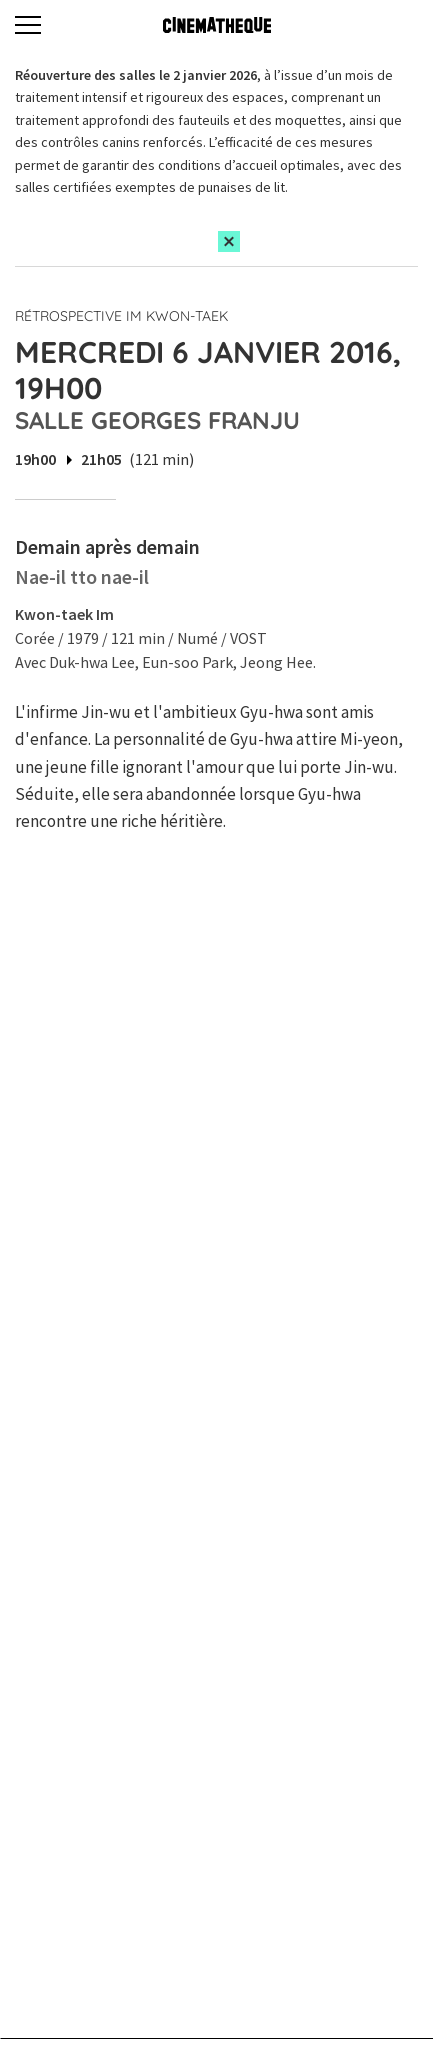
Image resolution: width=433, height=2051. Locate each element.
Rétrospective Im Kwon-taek (121, 316)
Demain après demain (107, 546)
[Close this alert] (229, 241)
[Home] (217, 25)
